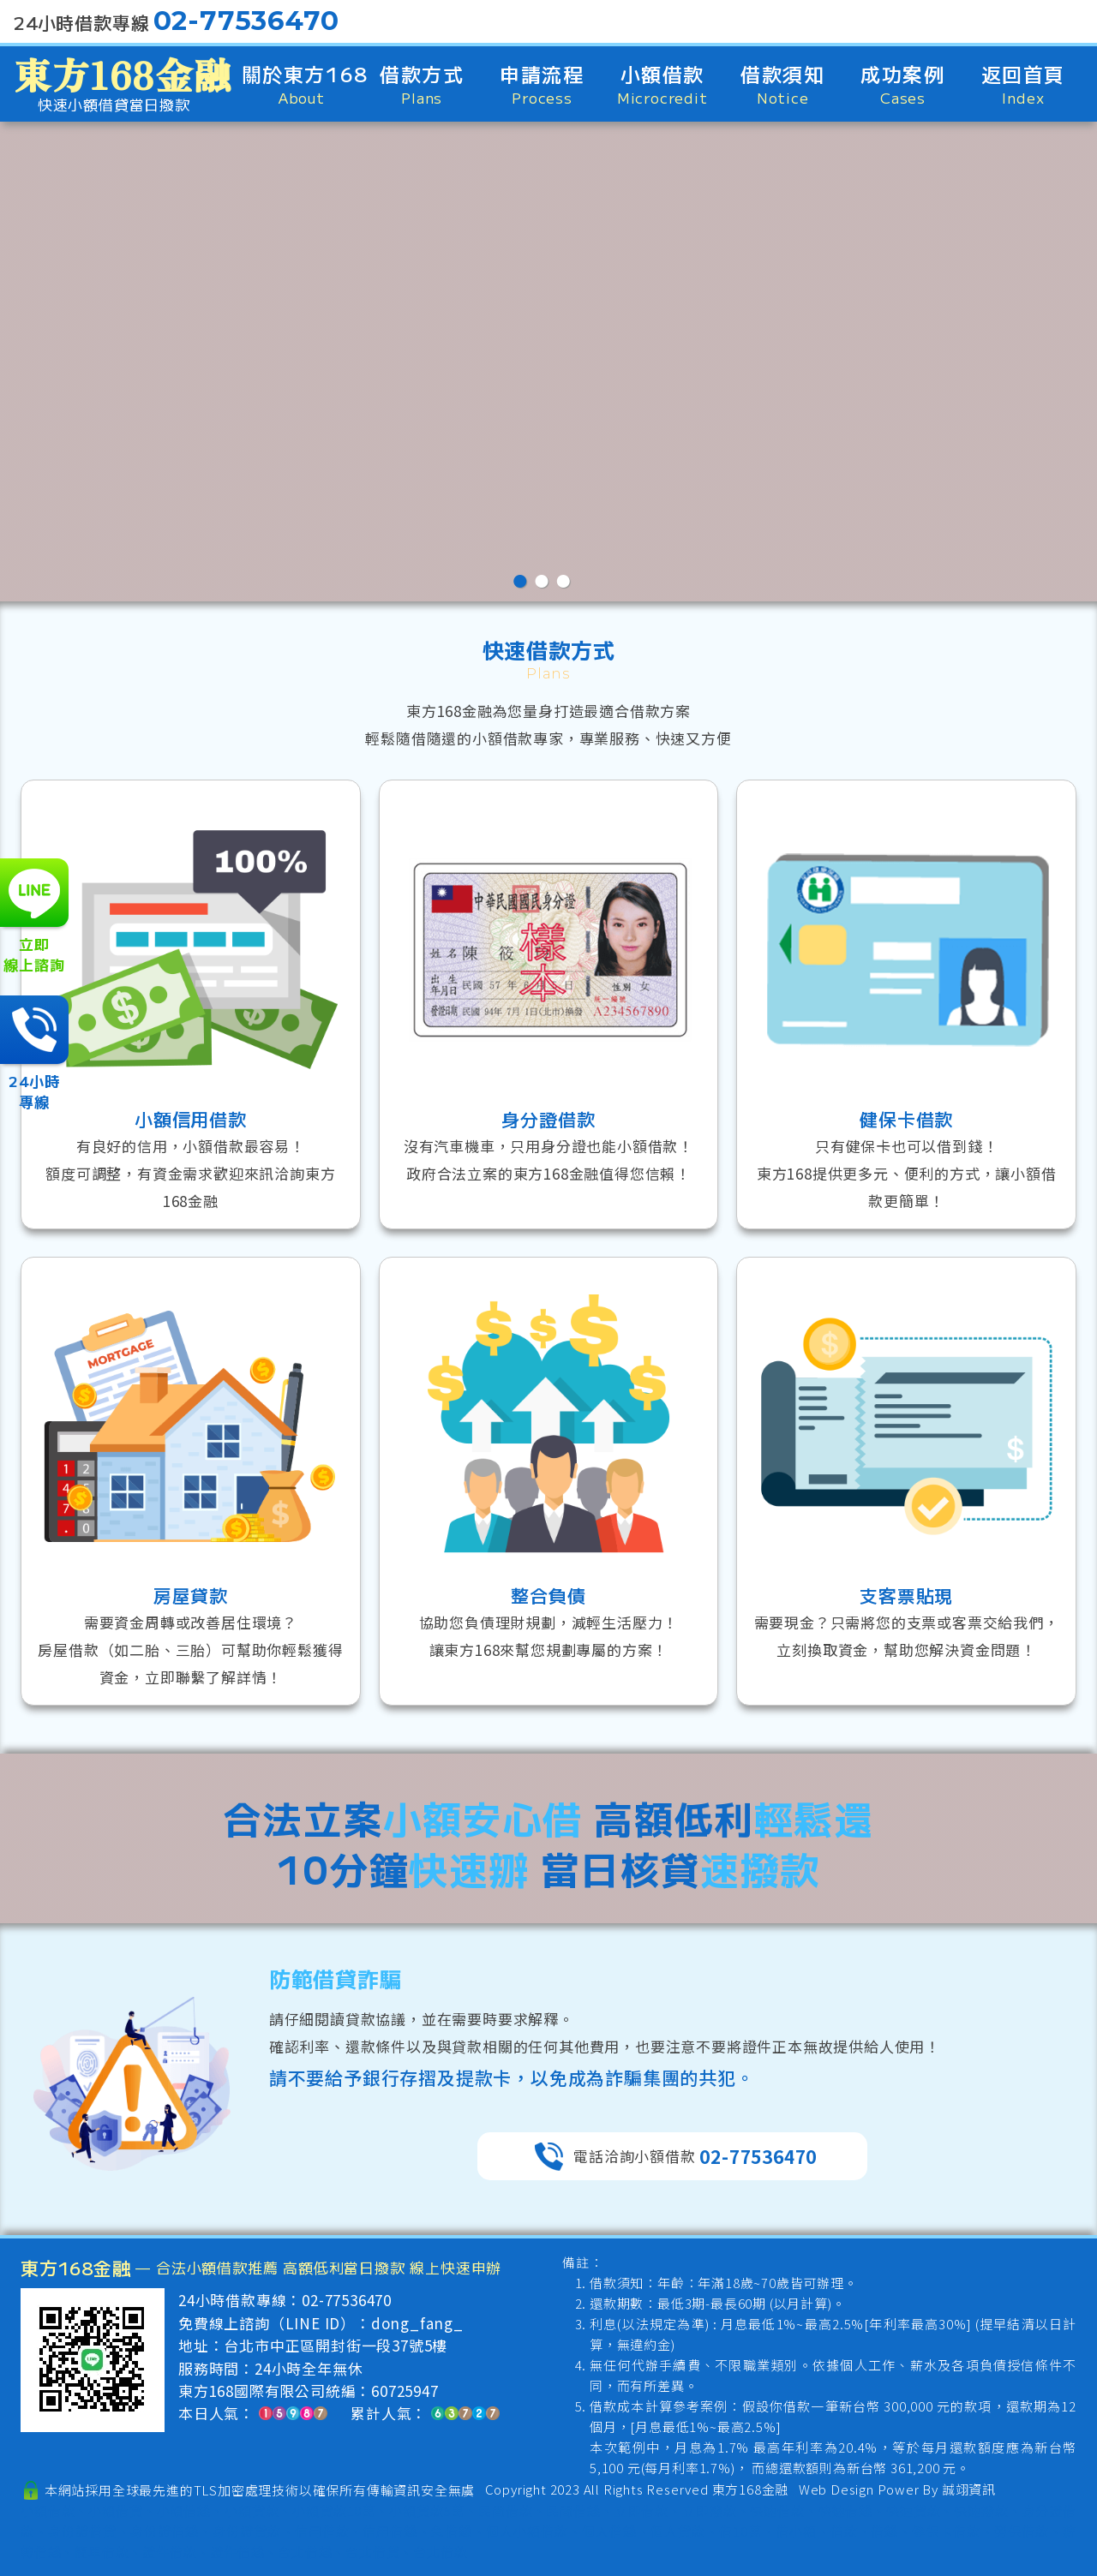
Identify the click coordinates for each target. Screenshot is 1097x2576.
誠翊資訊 (969, 2489)
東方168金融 (750, 2489)
